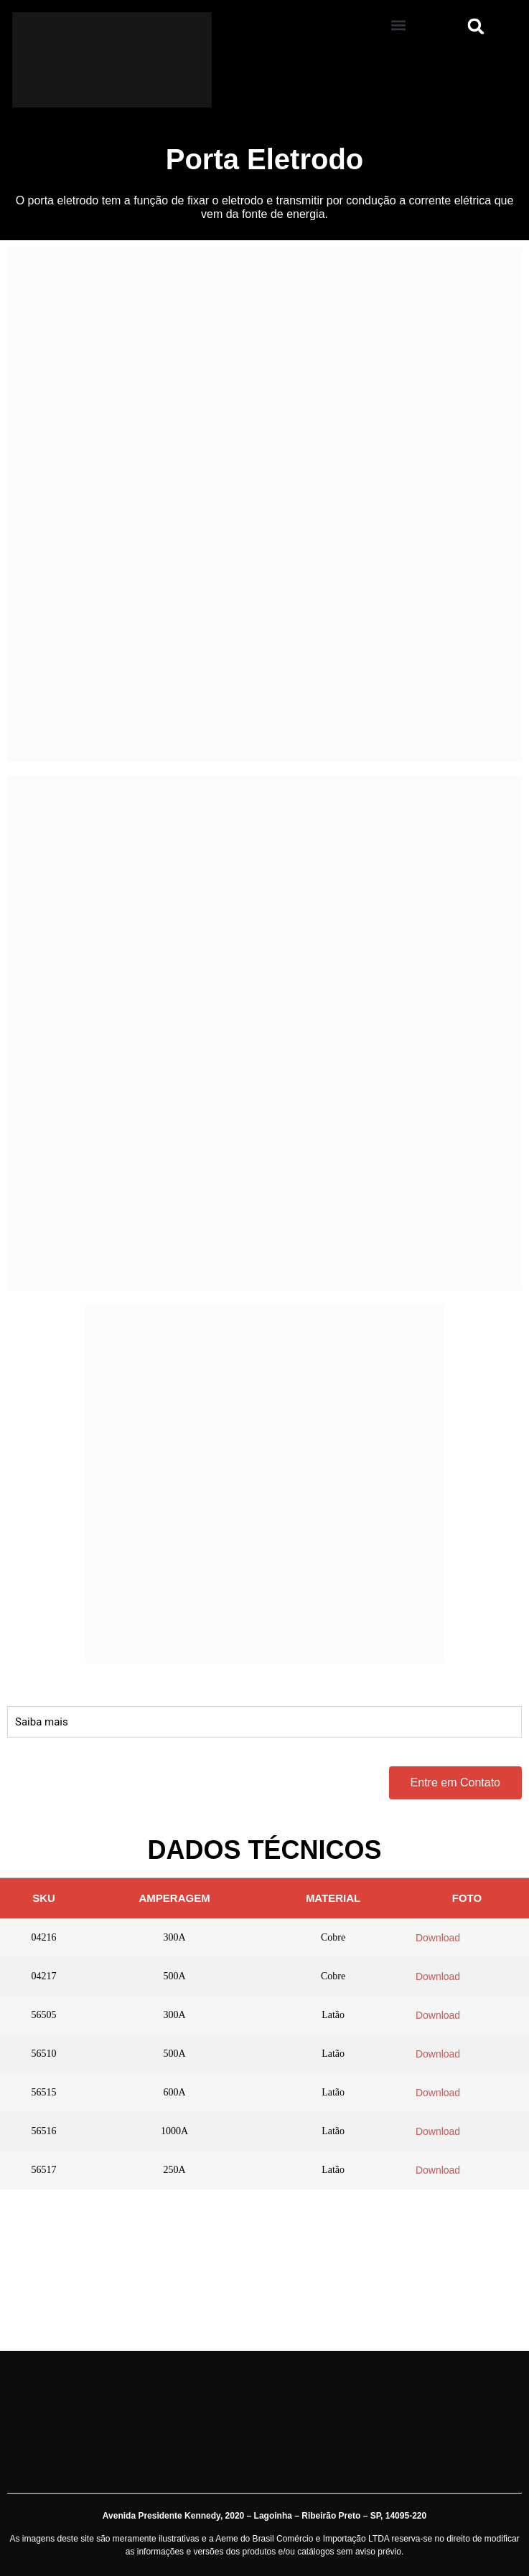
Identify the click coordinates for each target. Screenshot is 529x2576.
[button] (399, 25)
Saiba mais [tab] (41, 1721)
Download (438, 1938)
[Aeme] (132, 60)
